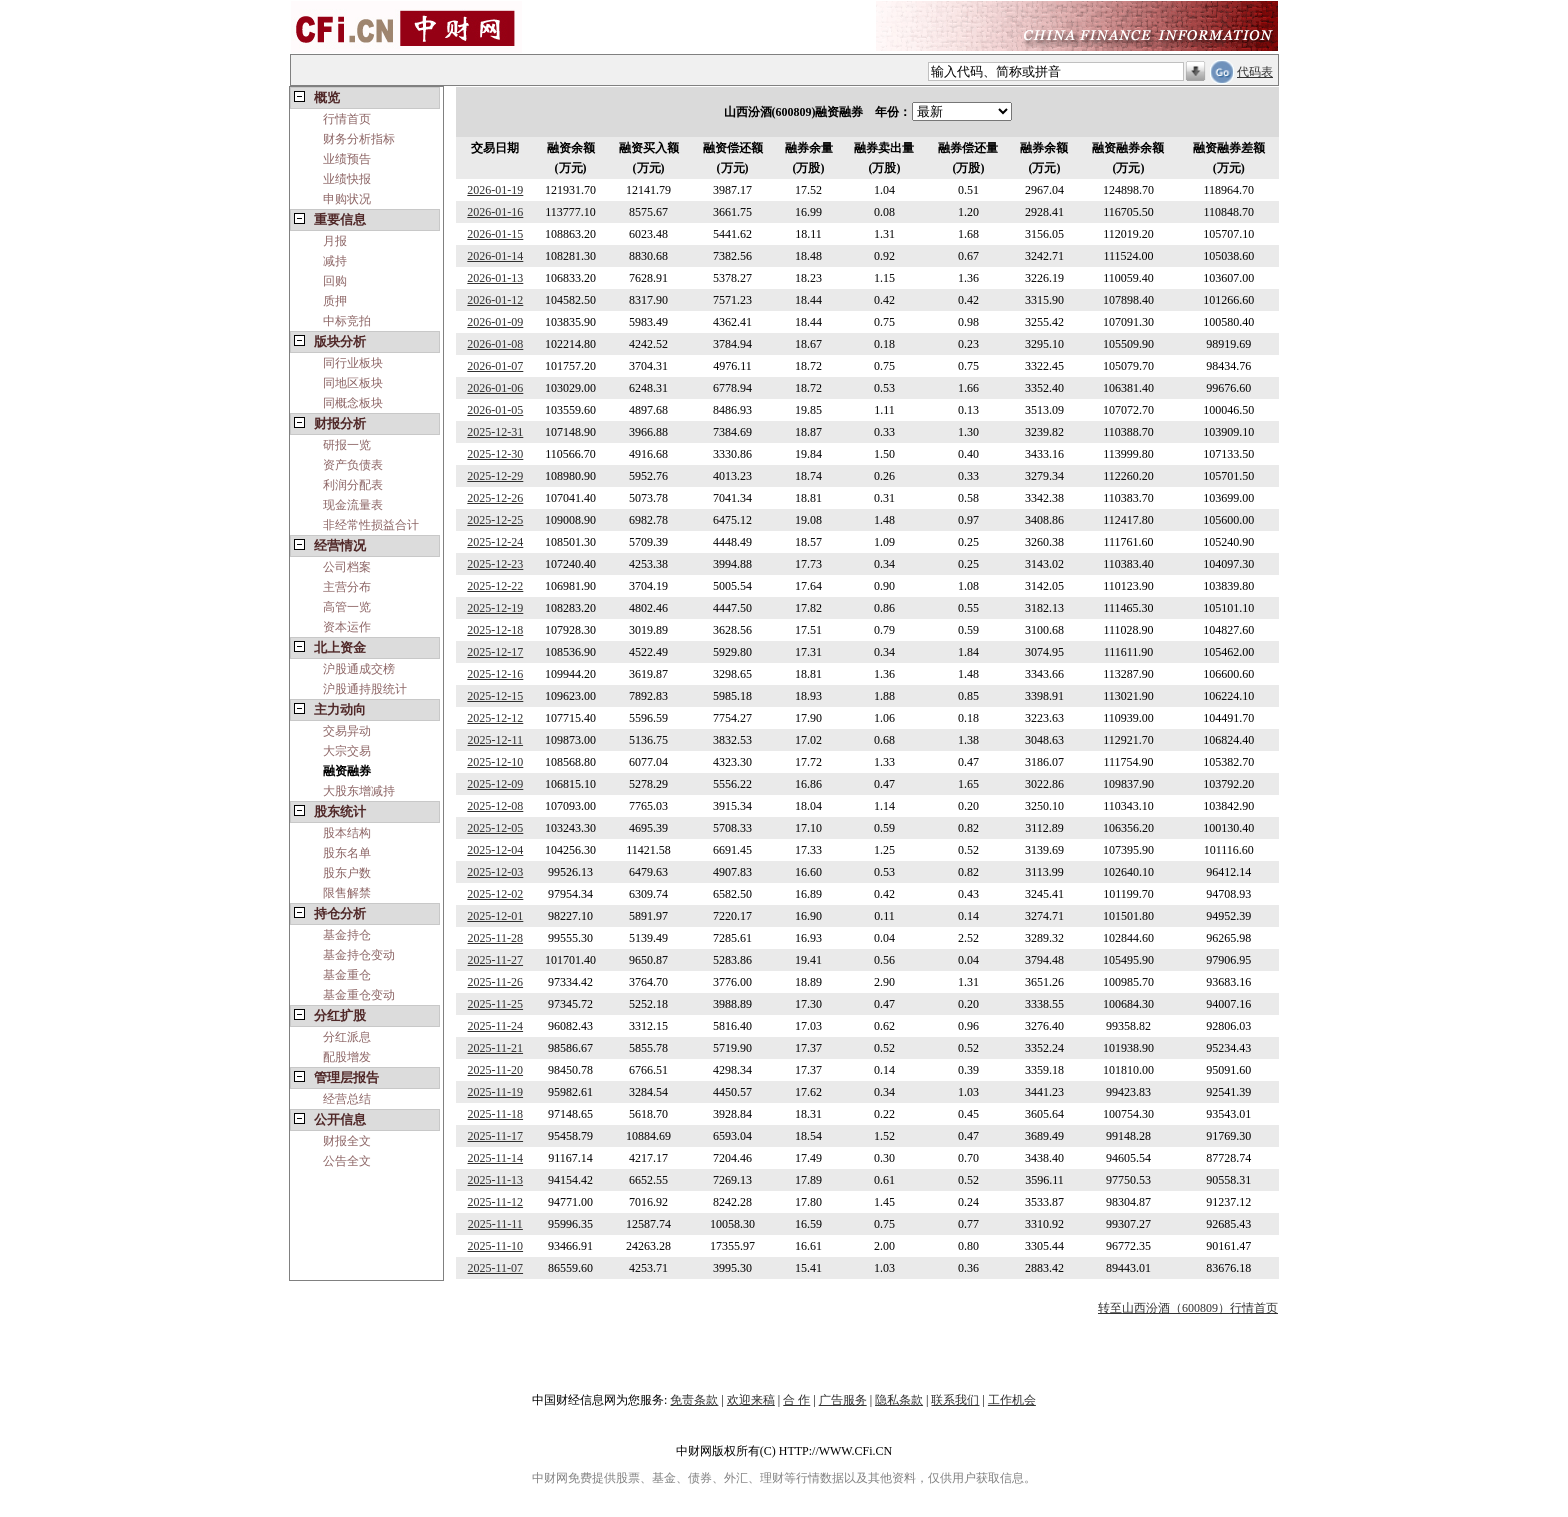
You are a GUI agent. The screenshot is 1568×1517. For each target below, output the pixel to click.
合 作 (796, 1400)
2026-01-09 (495, 322)
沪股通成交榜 (359, 669)
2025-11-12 (496, 1202)
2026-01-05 (495, 410)
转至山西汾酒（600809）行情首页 (1188, 1308)
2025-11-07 (496, 1268)
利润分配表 (353, 485)
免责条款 (694, 1400)
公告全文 (347, 1161)
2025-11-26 (496, 982)
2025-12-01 (495, 916)
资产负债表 (353, 465)
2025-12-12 (495, 718)
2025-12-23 (495, 564)
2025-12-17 (495, 652)
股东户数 (347, 873)
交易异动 (347, 731)
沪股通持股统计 (365, 689)
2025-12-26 (495, 498)
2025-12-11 (496, 740)
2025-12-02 (495, 894)
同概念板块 (353, 403)
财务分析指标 (359, 139)
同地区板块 (353, 383)
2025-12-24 (495, 542)
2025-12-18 (495, 630)
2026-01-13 (495, 278)
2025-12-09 (495, 784)
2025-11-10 (496, 1246)
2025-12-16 (495, 674)
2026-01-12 (495, 300)
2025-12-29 (495, 476)
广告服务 (843, 1400)
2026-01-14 (495, 256)
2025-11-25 (496, 1004)
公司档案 (347, 567)
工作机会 (1012, 1400)
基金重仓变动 (359, 995)
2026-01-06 (495, 388)
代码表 (1255, 72)
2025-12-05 (495, 828)
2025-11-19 (496, 1092)
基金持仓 (347, 935)
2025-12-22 (495, 586)
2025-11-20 (496, 1070)
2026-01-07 (495, 366)
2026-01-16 (495, 212)
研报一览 (347, 445)
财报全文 (347, 1141)
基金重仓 (347, 975)
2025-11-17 (496, 1136)
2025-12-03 (495, 872)
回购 (335, 281)
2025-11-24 (496, 1026)
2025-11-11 (495, 1224)
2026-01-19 (495, 190)
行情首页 (347, 119)
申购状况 (347, 199)
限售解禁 (347, 893)
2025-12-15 (495, 696)
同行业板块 (353, 363)
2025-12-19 (495, 608)
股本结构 (347, 833)
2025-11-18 (496, 1114)
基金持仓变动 (359, 955)
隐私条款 (899, 1400)
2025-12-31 (495, 432)
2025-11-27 (496, 960)
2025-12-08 (495, 806)
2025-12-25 (495, 520)
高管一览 (347, 607)
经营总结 (347, 1099)
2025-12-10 (495, 762)
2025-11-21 (496, 1048)
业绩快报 (347, 179)
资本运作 (347, 627)
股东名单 (347, 853)
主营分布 (347, 587)
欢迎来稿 (751, 1400)
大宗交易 (347, 751)
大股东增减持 (359, 791)
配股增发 (347, 1057)
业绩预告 (347, 159)
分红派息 (347, 1037)
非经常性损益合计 (371, 525)
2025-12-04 (495, 850)
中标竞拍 (347, 321)
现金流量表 (353, 505)
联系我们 (955, 1400)
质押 (335, 301)
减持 (335, 261)
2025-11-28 (496, 938)
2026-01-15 (495, 234)
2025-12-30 (495, 454)
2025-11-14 (496, 1158)
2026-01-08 (495, 344)
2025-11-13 (496, 1180)
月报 (335, 241)
